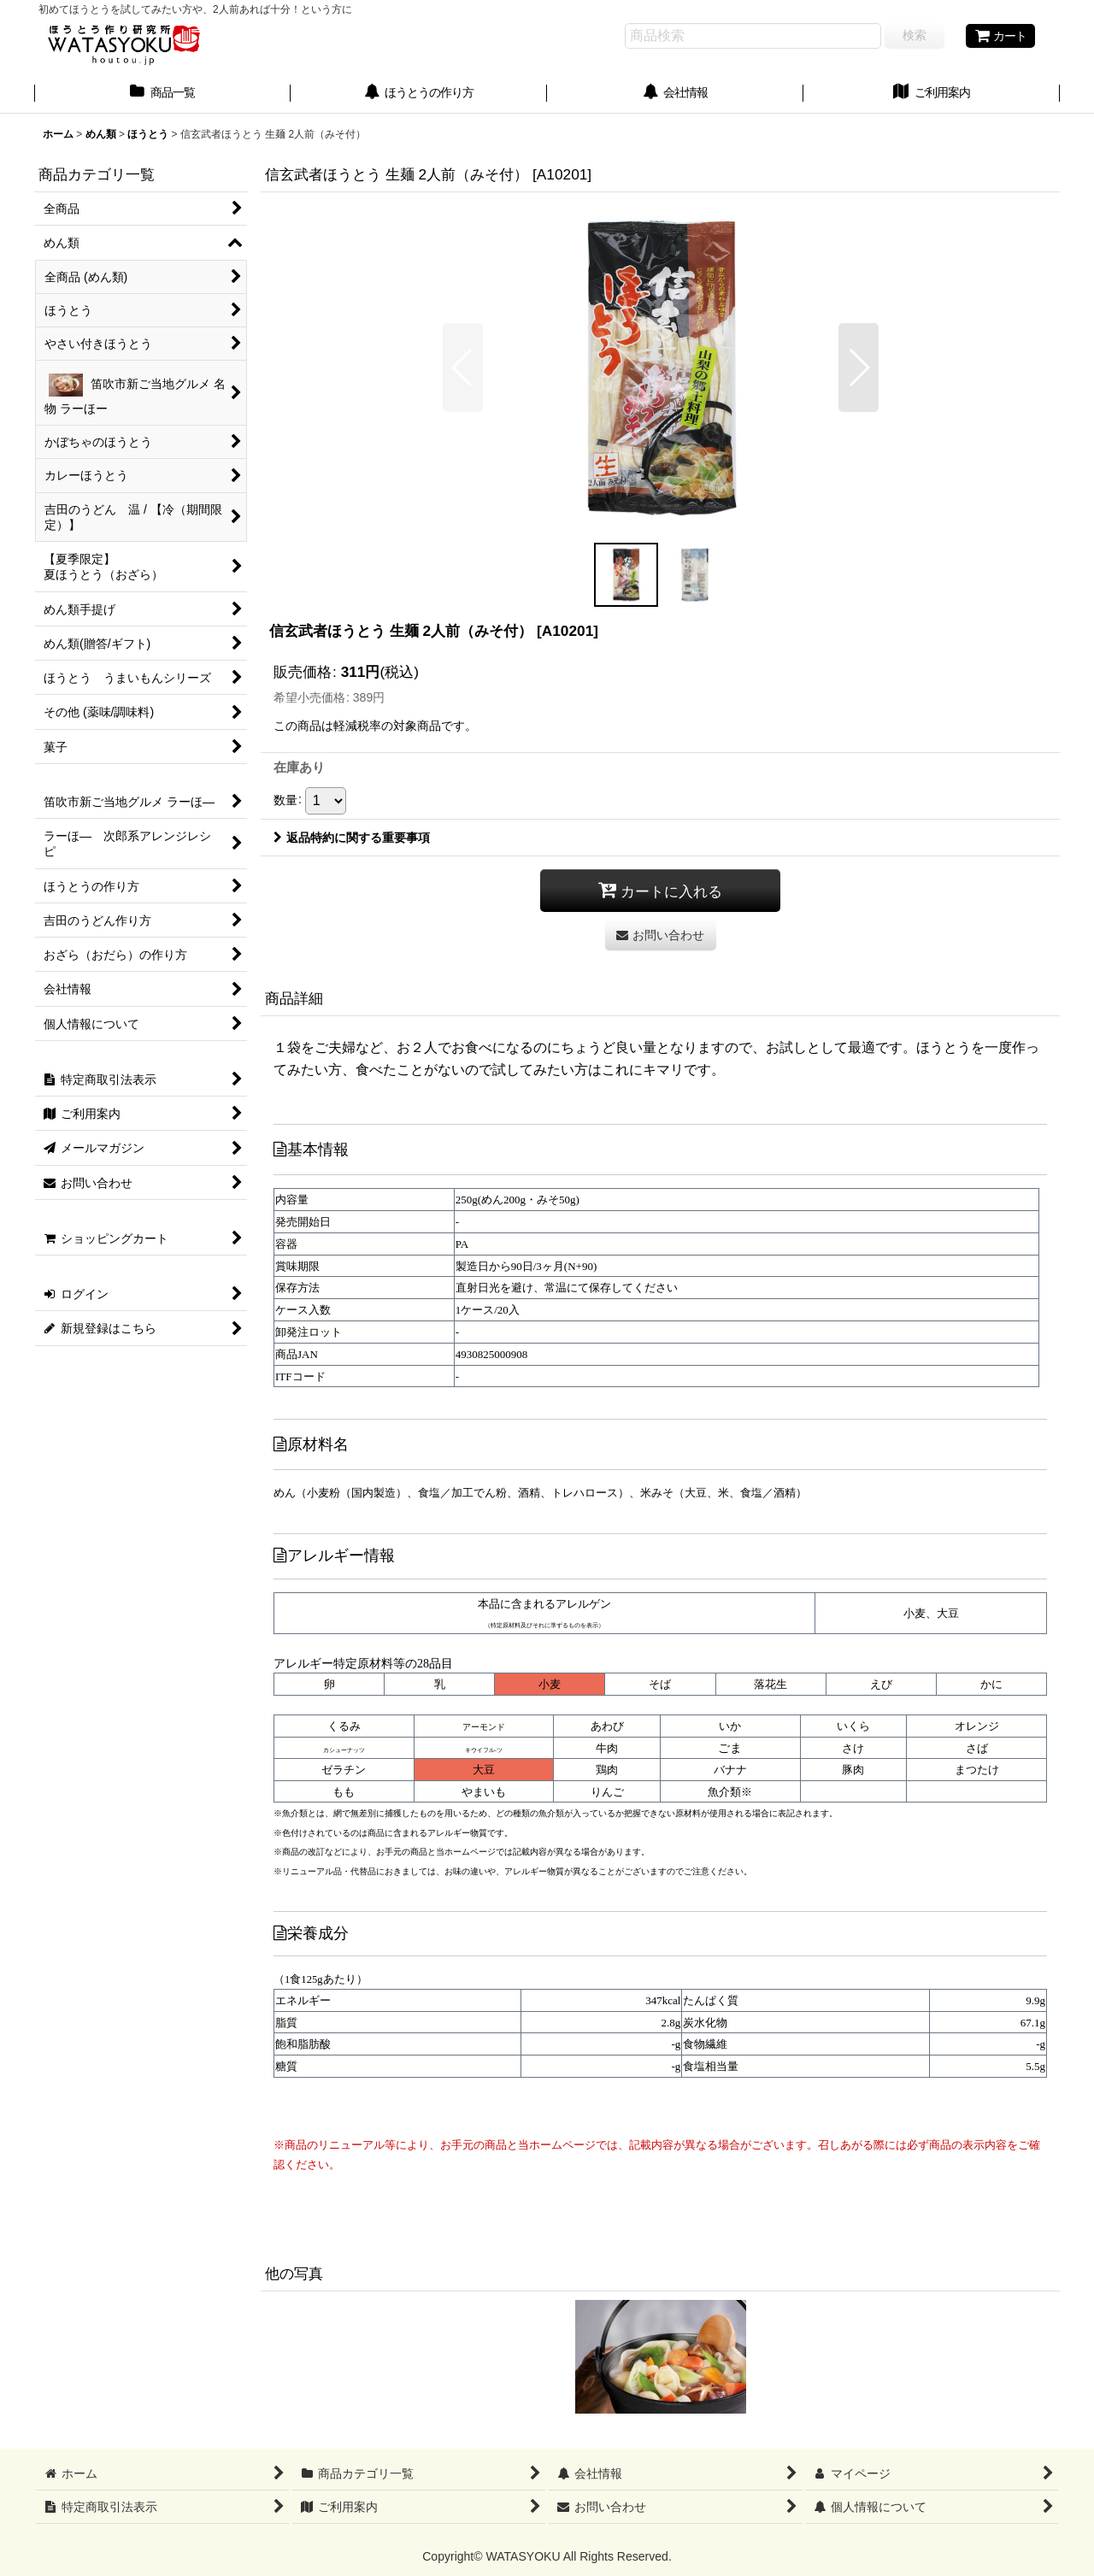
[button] (463, 367)
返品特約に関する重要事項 (352, 837)
